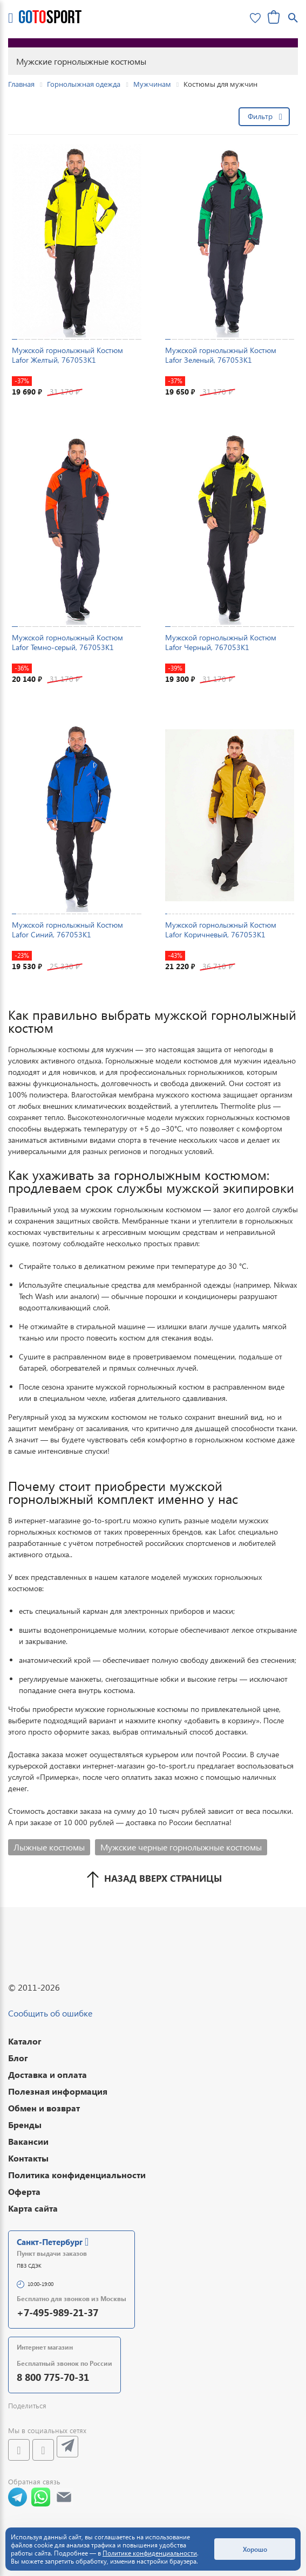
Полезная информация (57, 2091)
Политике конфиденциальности (150, 2553)
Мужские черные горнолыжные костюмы (181, 1847)
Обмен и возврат (44, 2108)
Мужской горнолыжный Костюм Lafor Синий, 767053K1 (67, 930)
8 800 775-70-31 (53, 2377)
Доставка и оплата (47, 2074)
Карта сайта (33, 2208)
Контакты (28, 2158)
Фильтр (260, 116)
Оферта (24, 2191)
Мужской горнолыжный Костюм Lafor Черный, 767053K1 (220, 642)
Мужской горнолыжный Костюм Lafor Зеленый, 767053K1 (220, 355)
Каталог (25, 2041)
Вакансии (28, 2141)
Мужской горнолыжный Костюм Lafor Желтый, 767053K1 (67, 355)
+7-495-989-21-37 (57, 2312)
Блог (18, 2057)
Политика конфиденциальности (77, 2174)
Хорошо (255, 2549)
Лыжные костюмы (49, 1847)
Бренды (25, 2124)
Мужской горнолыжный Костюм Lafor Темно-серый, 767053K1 (67, 642)
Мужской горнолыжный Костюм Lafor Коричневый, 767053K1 (220, 930)
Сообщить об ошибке (50, 2013)
